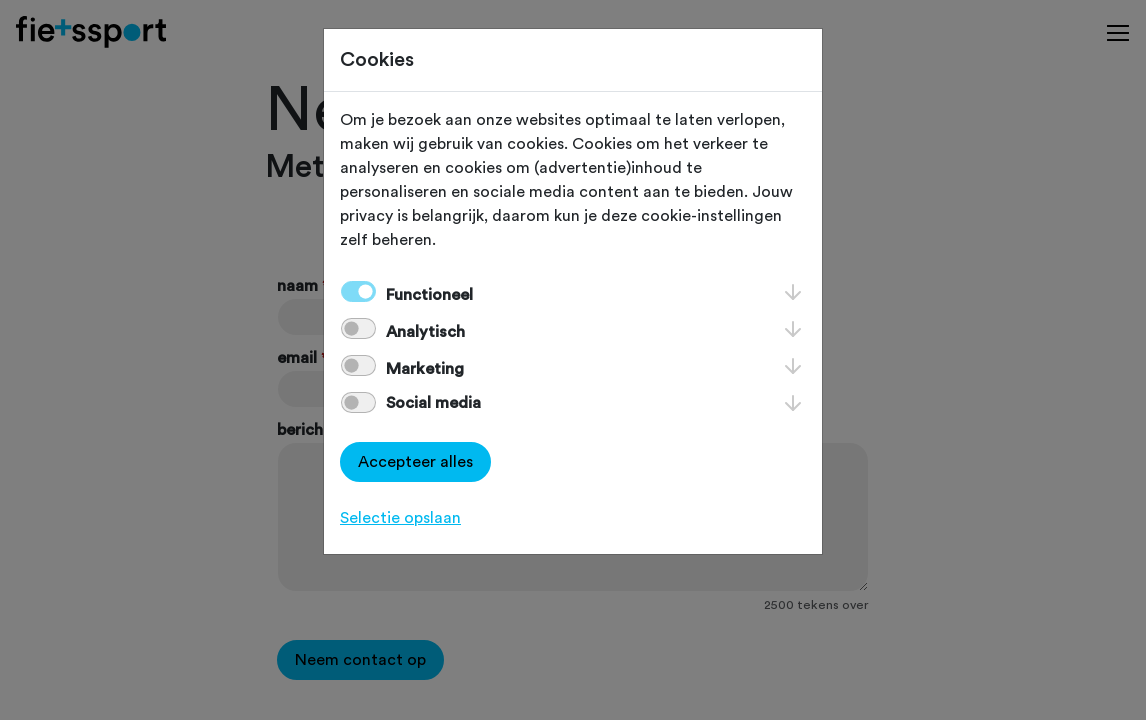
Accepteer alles (415, 462)
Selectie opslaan (400, 518)
